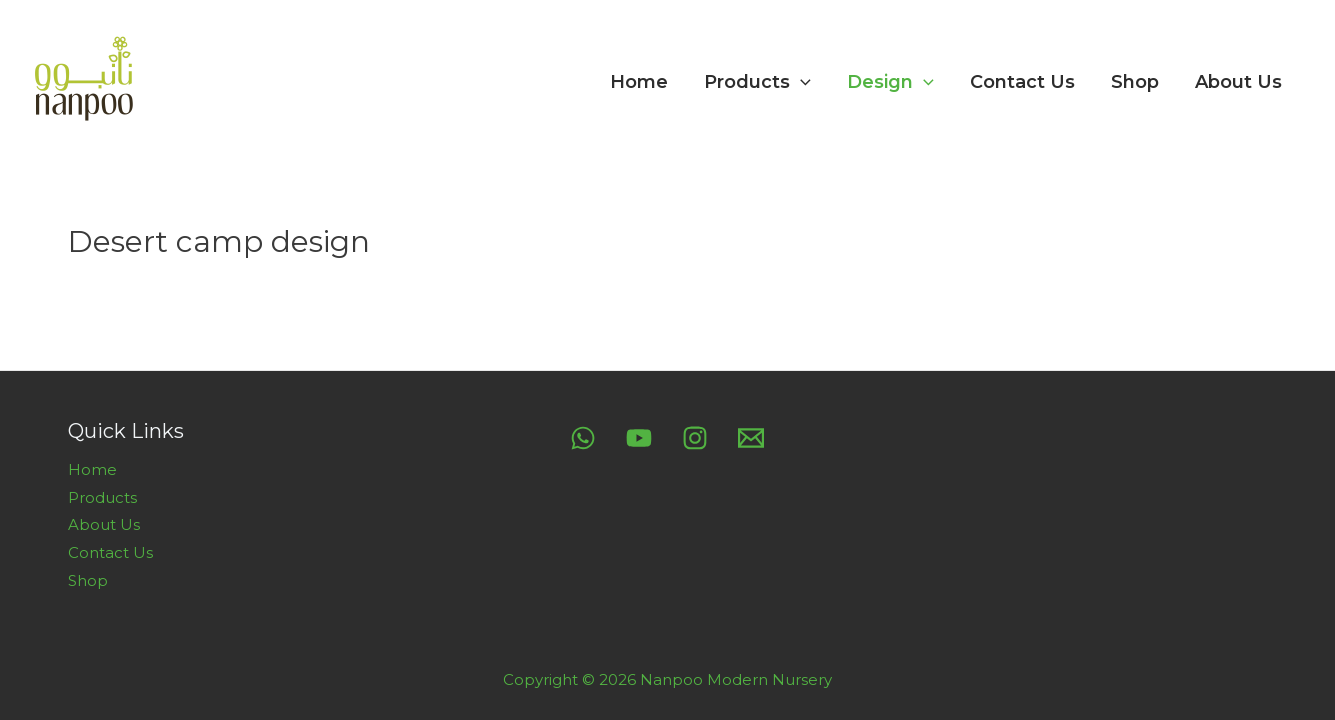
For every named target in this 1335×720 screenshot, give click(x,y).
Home (639, 82)
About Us (1238, 82)
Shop (1135, 82)
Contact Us (1022, 82)
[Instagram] (695, 438)
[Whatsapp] (583, 438)
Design (890, 82)
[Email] (751, 438)
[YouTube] (639, 438)
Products (757, 82)
